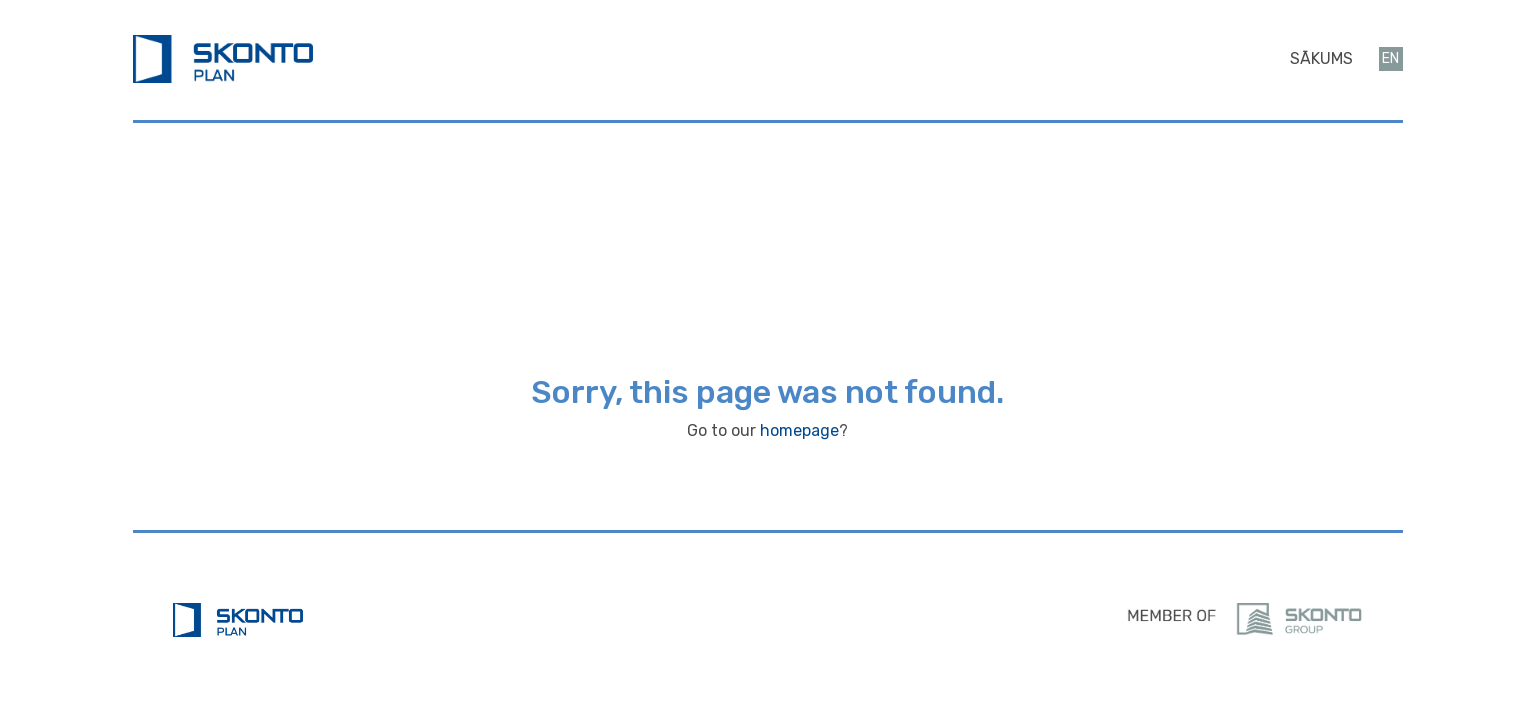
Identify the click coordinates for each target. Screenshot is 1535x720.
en (1390, 58)
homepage (799, 430)
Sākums (1321, 58)
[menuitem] (1321, 59)
